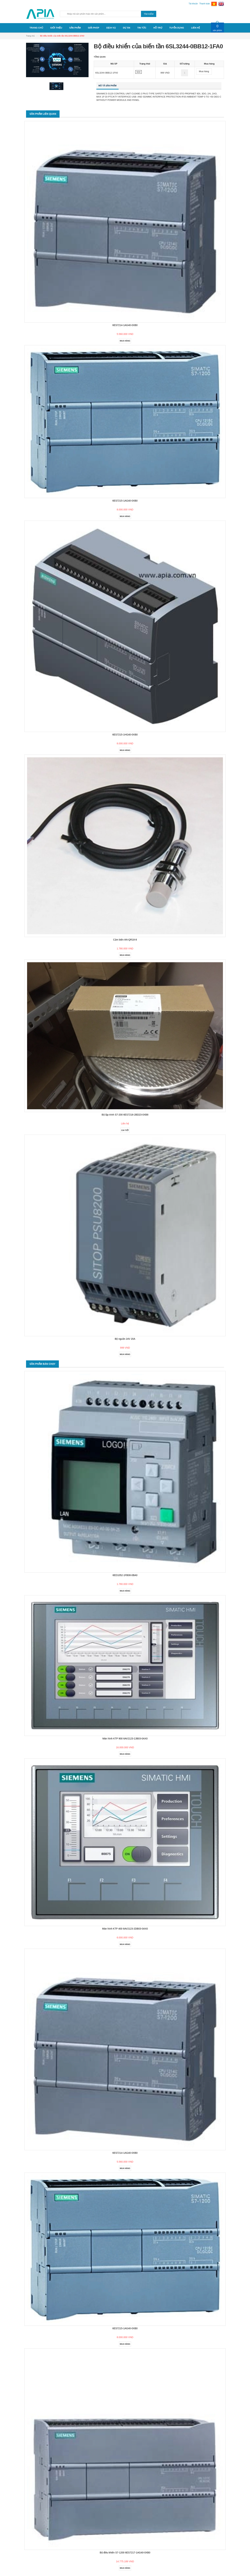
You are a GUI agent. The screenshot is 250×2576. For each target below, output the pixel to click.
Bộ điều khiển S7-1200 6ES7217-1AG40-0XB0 (125, 2552)
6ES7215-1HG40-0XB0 (125, 734)
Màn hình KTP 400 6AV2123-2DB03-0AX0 (125, 1928)
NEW (138, 72)
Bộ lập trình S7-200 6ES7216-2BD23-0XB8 (125, 1114)
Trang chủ (30, 36)
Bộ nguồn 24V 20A (125, 1338)
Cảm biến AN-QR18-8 (125, 939)
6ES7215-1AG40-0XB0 (125, 500)
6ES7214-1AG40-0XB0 (125, 325)
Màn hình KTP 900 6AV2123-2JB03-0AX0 (125, 1738)
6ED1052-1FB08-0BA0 (124, 1575)
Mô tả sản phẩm (107, 85)
